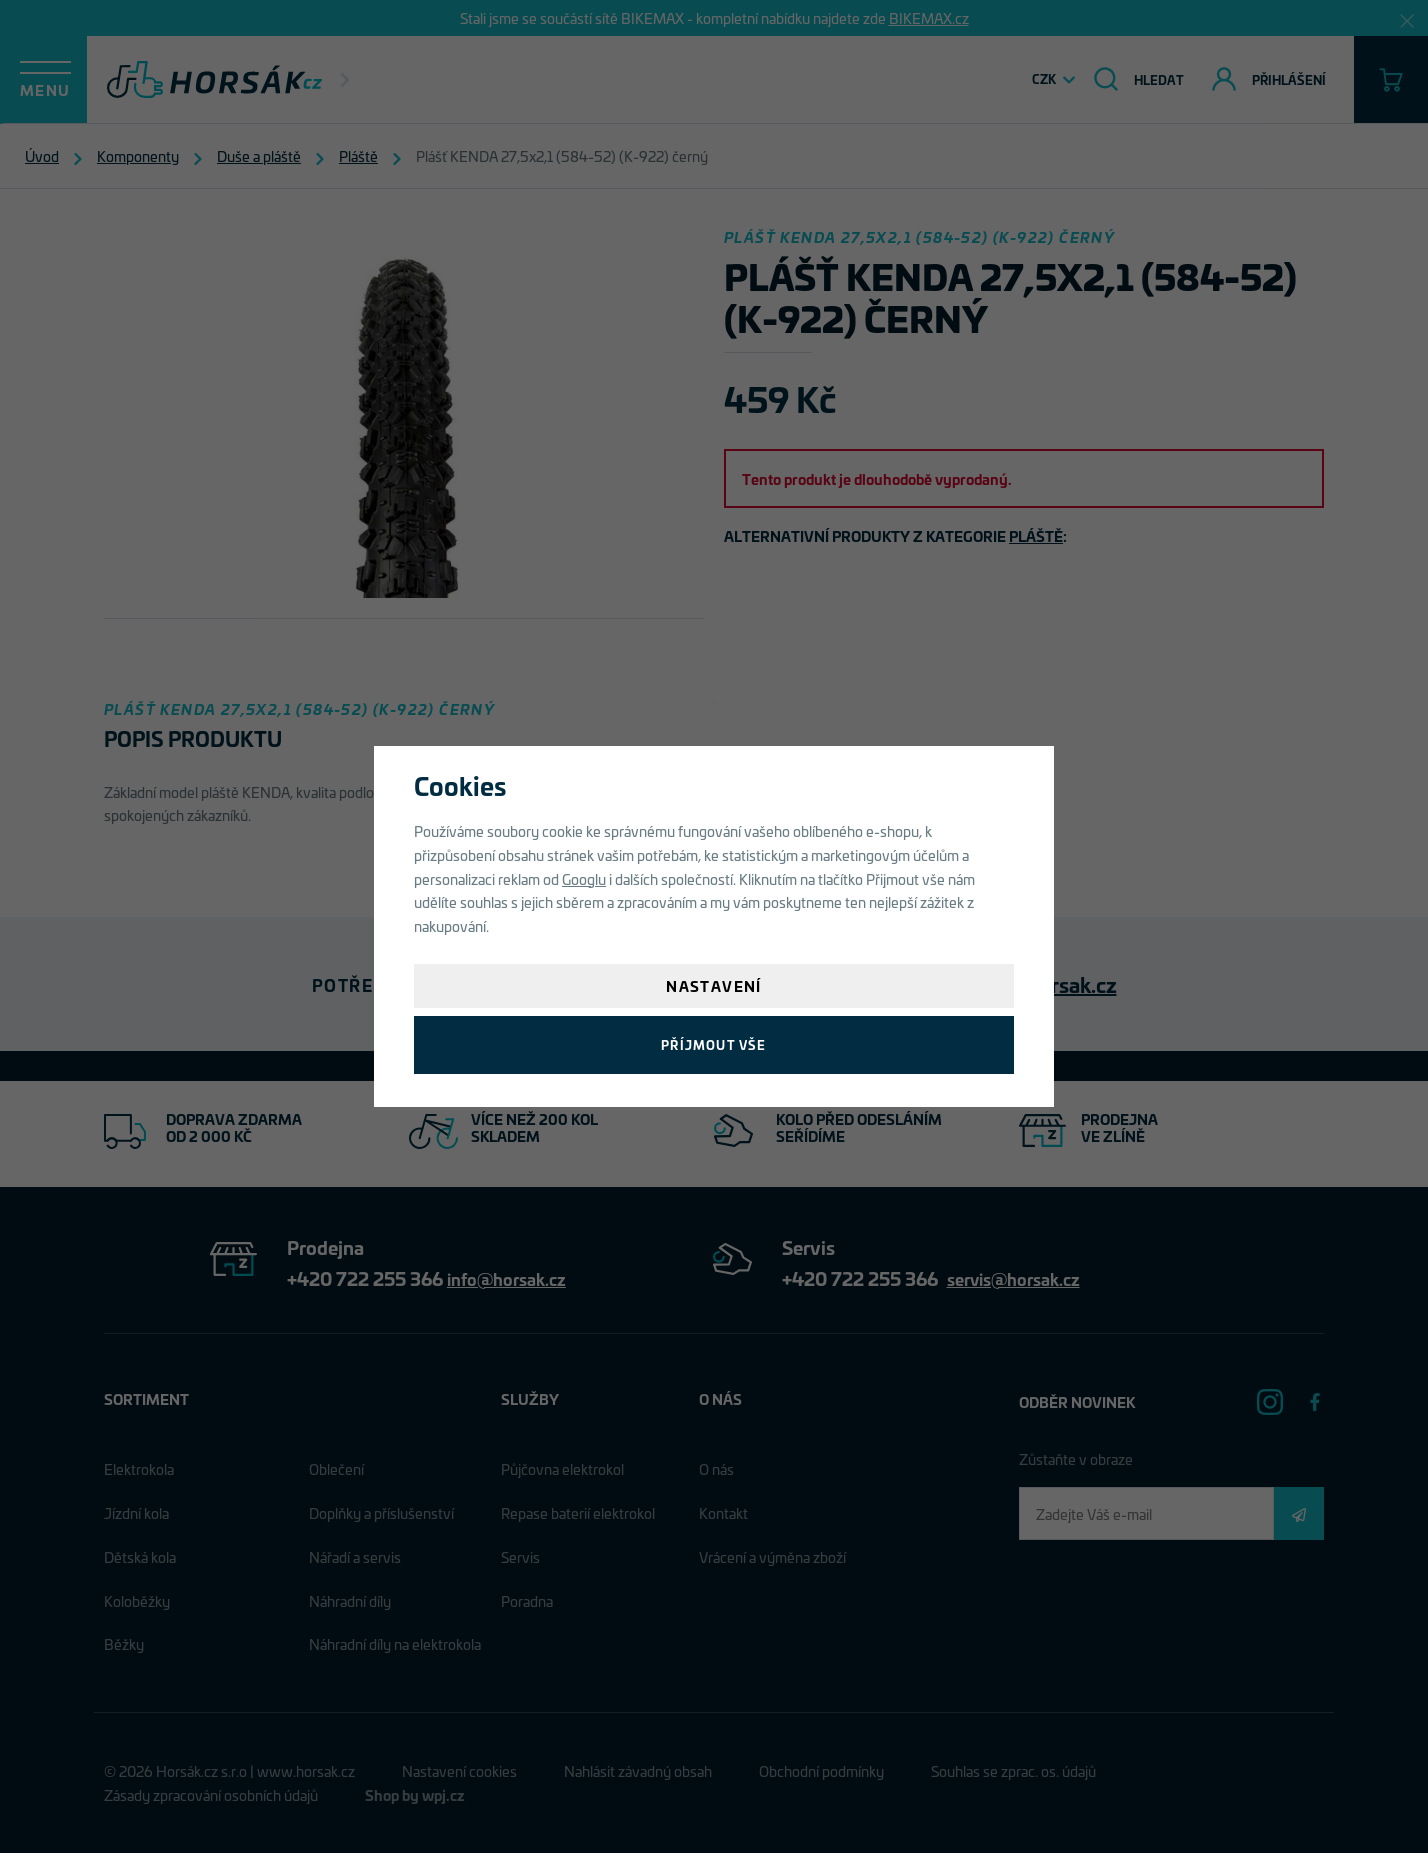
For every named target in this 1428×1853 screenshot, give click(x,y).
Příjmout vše (713, 1044)
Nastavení (714, 985)
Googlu (584, 878)
